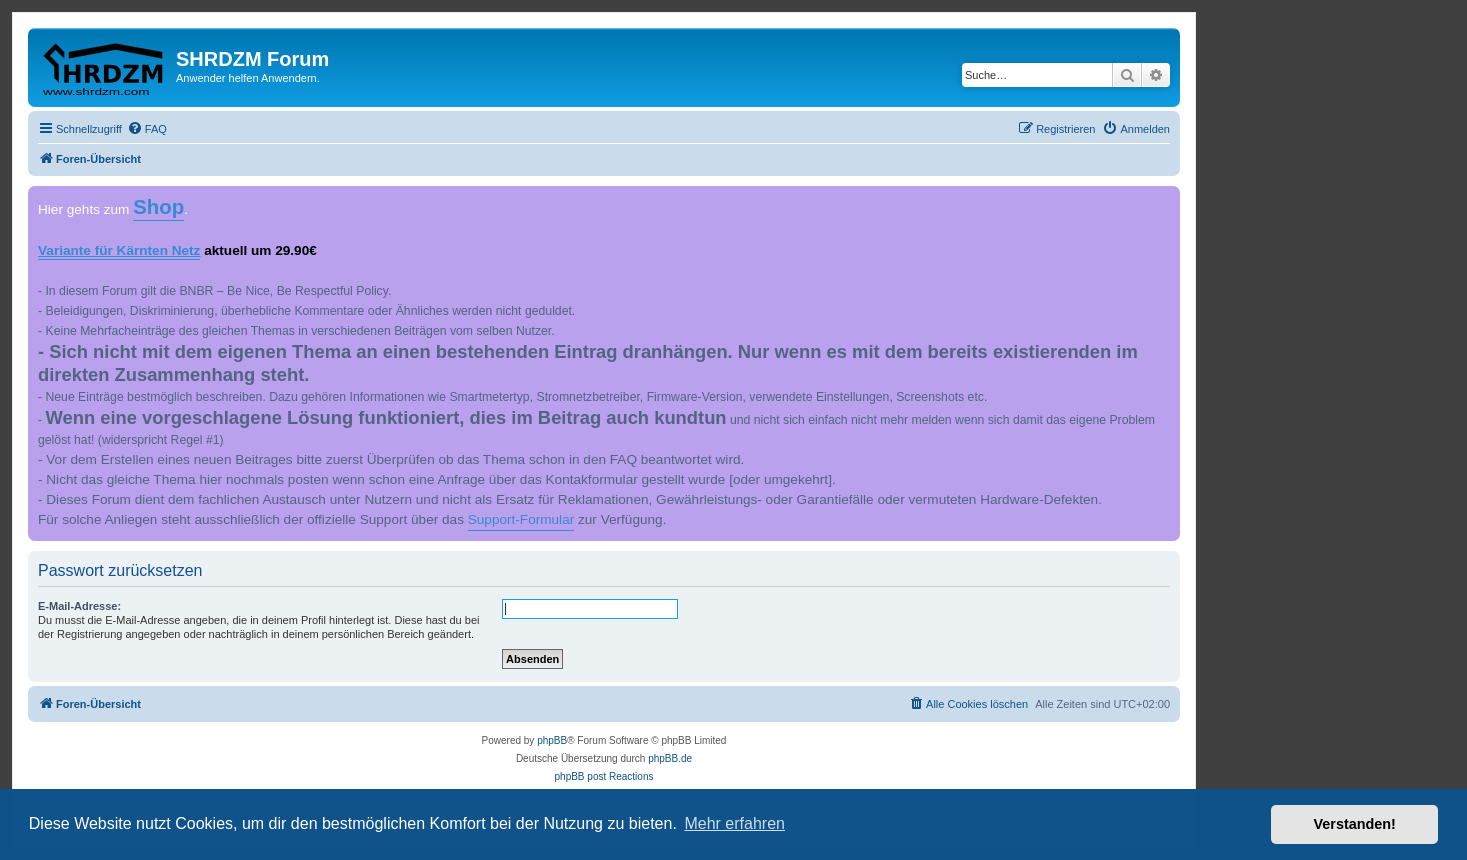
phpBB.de (670, 758)
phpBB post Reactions (604, 776)
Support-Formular (521, 519)
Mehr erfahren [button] (734, 823)
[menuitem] (147, 129)
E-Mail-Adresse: (79, 606)
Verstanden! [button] (1355, 824)
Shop (158, 207)
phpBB (552, 740)
